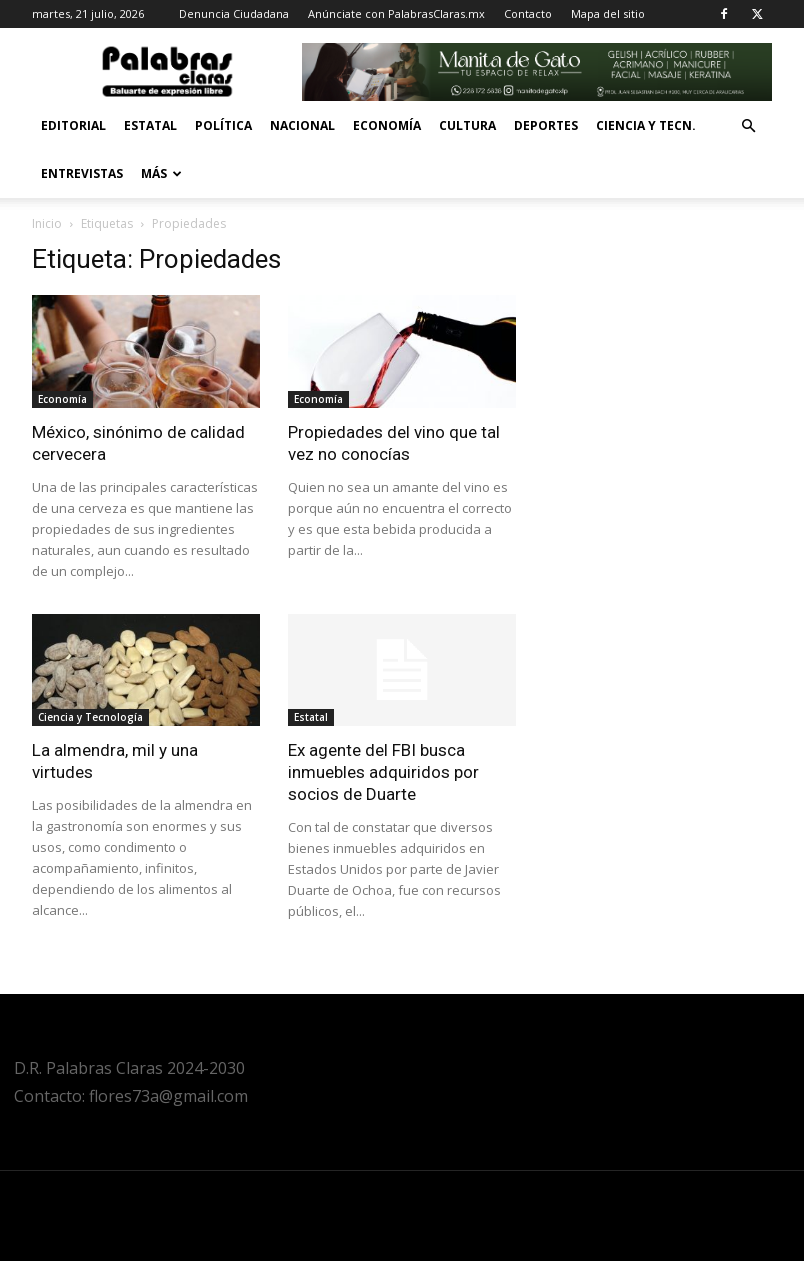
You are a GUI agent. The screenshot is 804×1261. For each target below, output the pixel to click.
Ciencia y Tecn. (646, 125)
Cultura (467, 125)
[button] (748, 126)
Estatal (150, 125)
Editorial (73, 125)
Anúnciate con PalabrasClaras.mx (396, 13)
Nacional (302, 125)
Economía (387, 125)
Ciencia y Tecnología (90, 717)
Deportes (546, 125)
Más (161, 173)
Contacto (528, 13)
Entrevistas (82, 173)
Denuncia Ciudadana (234, 13)
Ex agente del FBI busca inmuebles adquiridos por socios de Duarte (383, 772)
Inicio (47, 223)
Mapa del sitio (608, 13)
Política (223, 125)
